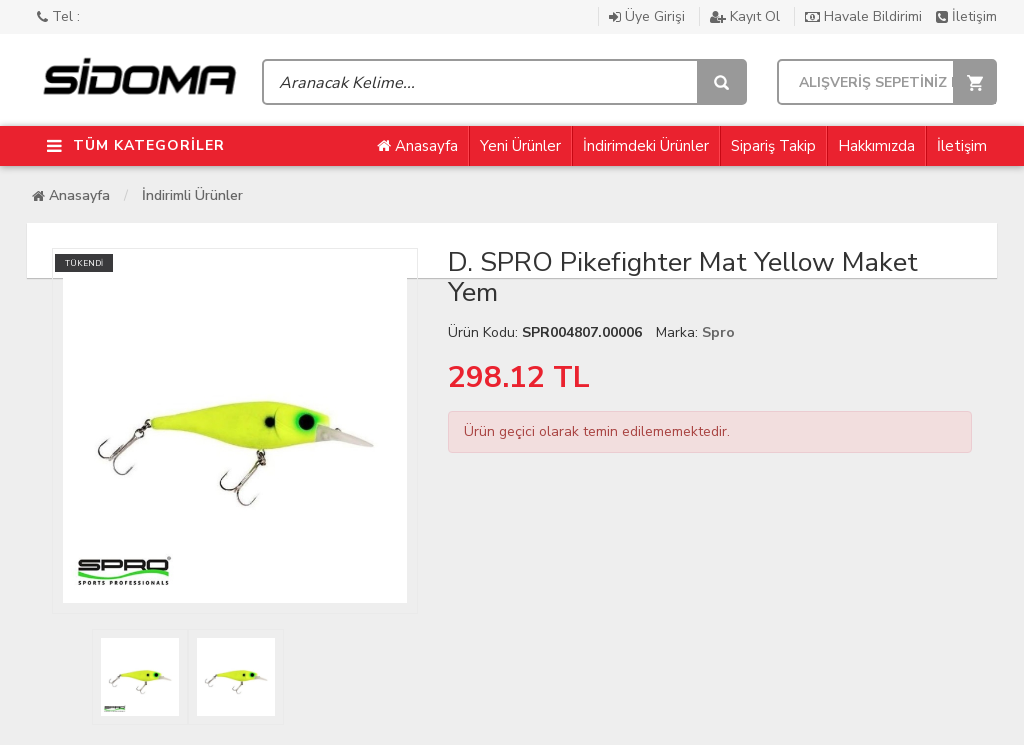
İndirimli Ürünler (192, 195)
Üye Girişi (649, 16)
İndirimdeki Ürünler (646, 146)
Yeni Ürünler (520, 146)
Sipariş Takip (773, 146)
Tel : (58, 16)
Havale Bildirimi (865, 16)
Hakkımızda (876, 146)
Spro (718, 332)
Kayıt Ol (747, 16)
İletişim (966, 16)
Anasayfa (417, 146)
